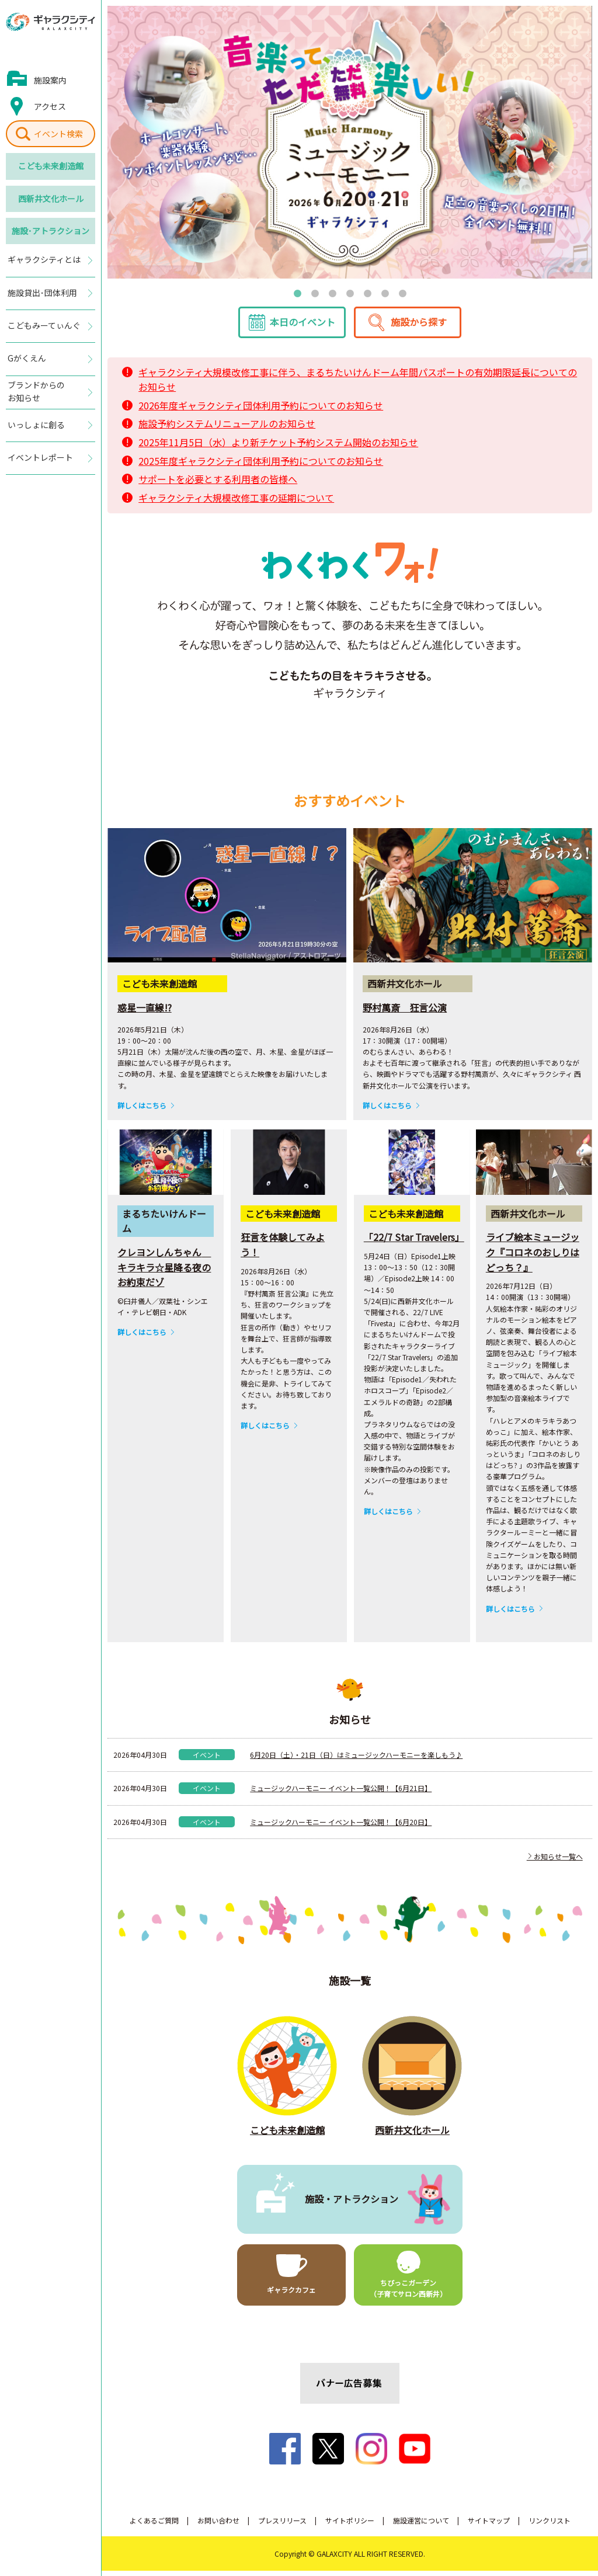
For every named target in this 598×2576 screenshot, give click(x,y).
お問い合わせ (218, 2525)
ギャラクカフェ (291, 2295)
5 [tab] (367, 292)
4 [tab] (350, 292)
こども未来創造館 (51, 166)
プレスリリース (282, 2525)
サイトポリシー (349, 2525)
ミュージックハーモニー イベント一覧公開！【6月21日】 (341, 1793)
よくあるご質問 (154, 2525)
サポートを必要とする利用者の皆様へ (217, 484)
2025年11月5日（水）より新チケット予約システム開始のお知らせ (278, 447)
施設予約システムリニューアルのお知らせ (226, 429)
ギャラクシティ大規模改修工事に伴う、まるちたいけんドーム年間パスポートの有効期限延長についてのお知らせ (357, 384)
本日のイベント (302, 327)
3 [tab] (332, 292)
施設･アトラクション (50, 231)
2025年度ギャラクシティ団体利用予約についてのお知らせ (260, 465)
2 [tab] (315, 292)
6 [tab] (385, 292)
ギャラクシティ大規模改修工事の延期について (236, 503)
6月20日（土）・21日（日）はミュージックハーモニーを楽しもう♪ (356, 1760)
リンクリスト (550, 2525)
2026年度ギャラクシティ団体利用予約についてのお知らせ (260, 411)
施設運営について (421, 2525)
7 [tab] (402, 292)
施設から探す (419, 327)
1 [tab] (297, 292)
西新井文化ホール (51, 198)
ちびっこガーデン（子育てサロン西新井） (408, 2293)
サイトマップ (489, 2525)
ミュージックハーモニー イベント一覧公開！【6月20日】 (341, 1826)
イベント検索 (58, 134)
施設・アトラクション (351, 2204)
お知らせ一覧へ (555, 1861)
